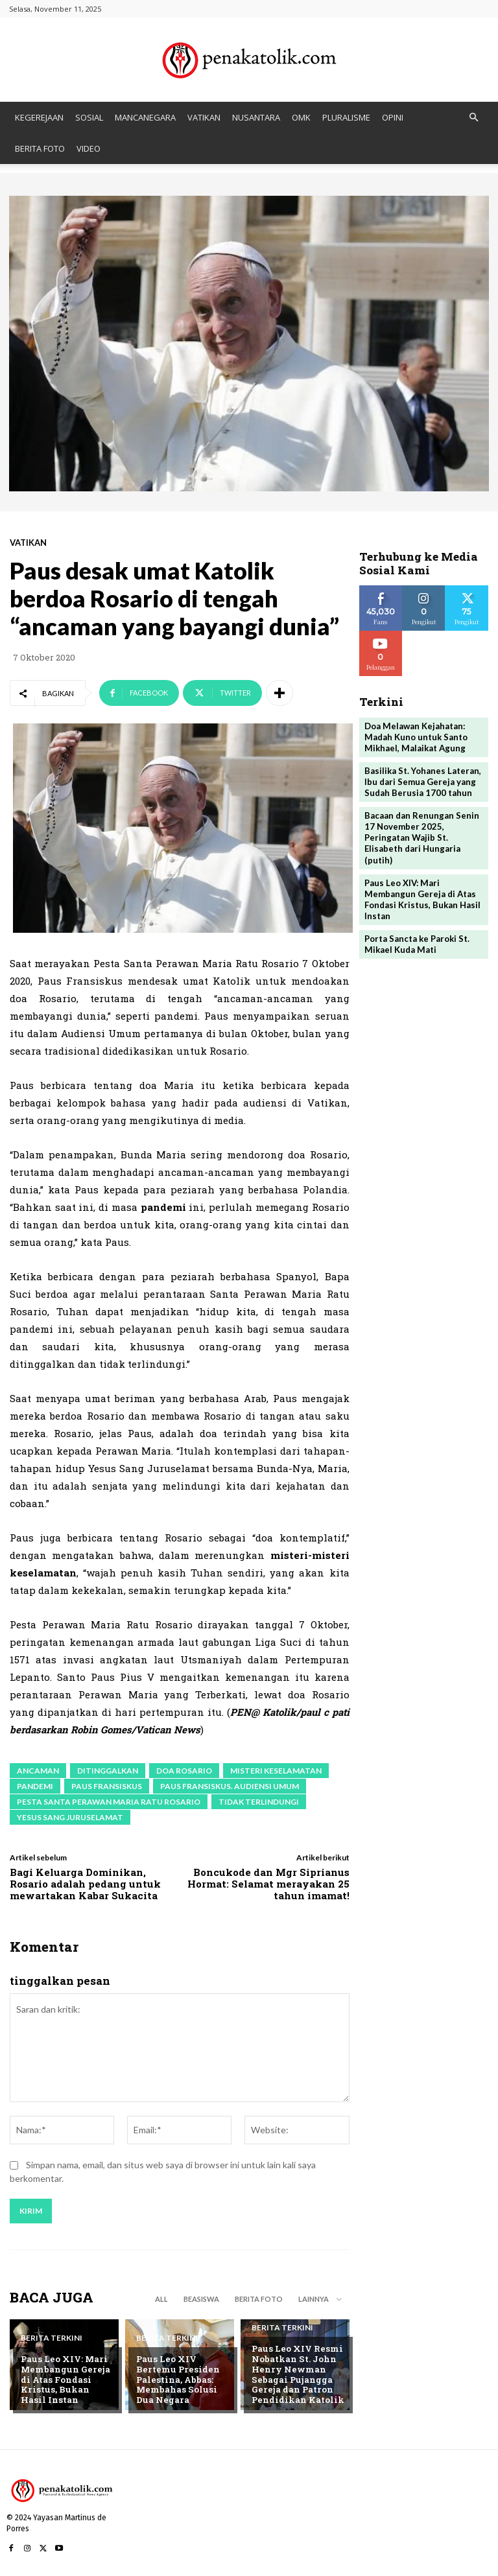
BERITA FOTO (40, 148)
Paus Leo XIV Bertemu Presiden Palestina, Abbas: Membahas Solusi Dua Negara (176, 2380)
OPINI (392, 117)
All (161, 2299)
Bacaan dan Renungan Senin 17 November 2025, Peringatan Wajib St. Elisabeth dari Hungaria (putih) (421, 837)
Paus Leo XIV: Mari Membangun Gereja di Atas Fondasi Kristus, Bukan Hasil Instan (67, 2380)
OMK (301, 117)
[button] (473, 117)
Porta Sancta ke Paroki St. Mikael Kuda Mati (416, 942)
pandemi (35, 1786)
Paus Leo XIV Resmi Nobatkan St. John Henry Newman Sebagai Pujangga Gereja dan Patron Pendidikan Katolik (297, 2374)
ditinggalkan (107, 1770)
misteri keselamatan (276, 1770)
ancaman (38, 1770)
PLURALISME (346, 117)
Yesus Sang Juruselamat (70, 1817)
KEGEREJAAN (39, 117)
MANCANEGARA (145, 117)
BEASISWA (201, 2299)
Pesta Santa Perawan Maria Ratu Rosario (108, 1802)
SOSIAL (89, 117)
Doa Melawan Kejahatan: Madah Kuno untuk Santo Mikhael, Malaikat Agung (415, 736)
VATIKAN (203, 117)
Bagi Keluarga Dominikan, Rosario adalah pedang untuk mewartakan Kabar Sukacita (85, 1884)
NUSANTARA (256, 117)
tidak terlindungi (259, 1802)
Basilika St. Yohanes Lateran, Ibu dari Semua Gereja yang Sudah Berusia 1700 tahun (422, 781)
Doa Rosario (184, 1770)
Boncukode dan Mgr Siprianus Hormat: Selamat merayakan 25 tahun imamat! (268, 1884)
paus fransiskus (106, 1786)
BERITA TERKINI (51, 2339)
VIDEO (89, 148)
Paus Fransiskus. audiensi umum (229, 1786)
